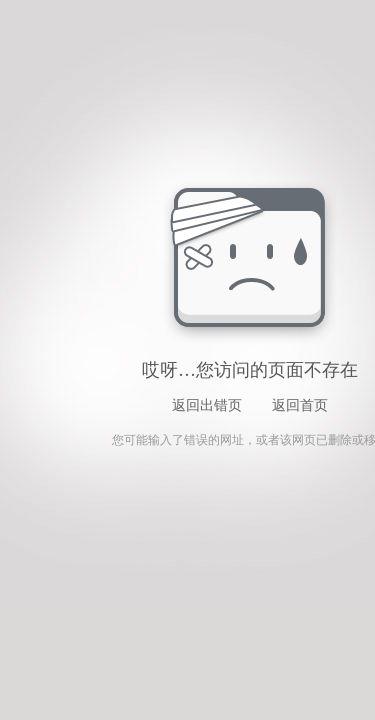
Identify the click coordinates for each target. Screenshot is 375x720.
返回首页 (300, 405)
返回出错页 (207, 405)
